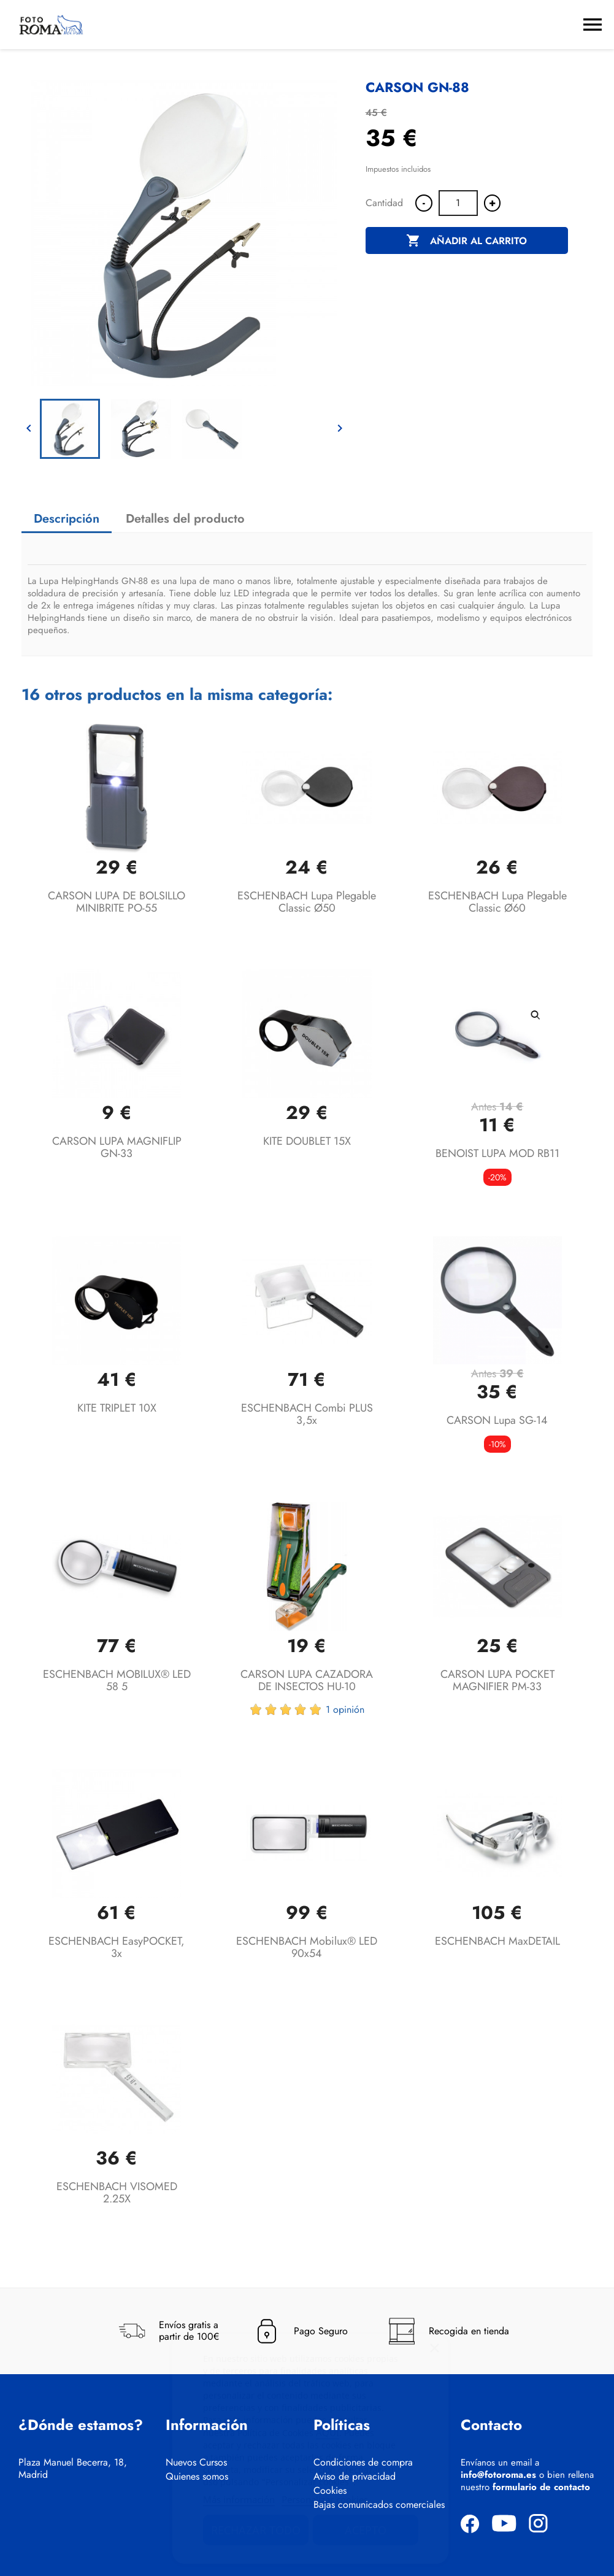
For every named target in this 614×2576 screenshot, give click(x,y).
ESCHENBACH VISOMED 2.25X (116, 2192)
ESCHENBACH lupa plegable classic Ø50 (306, 902)
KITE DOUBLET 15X (307, 1141)
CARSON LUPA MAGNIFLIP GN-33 (117, 1147)
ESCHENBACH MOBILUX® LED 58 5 (117, 1680)
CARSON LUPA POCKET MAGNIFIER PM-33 (497, 1680)
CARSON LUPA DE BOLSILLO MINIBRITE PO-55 (116, 902)
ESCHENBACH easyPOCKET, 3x (116, 1947)
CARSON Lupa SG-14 (497, 1420)
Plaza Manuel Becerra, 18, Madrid (72, 2468)
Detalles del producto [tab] (185, 519)
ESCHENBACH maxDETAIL (497, 1941)
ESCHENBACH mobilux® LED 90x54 (306, 1947)
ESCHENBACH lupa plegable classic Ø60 (497, 902)
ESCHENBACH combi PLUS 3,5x (307, 1414)
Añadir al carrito (466, 241)
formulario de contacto (541, 2487)
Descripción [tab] (66, 519)
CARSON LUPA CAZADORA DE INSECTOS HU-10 (306, 1680)
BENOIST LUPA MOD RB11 (497, 1153)
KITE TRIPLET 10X (116, 1408)
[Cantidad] (458, 203)
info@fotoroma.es (498, 2475)
